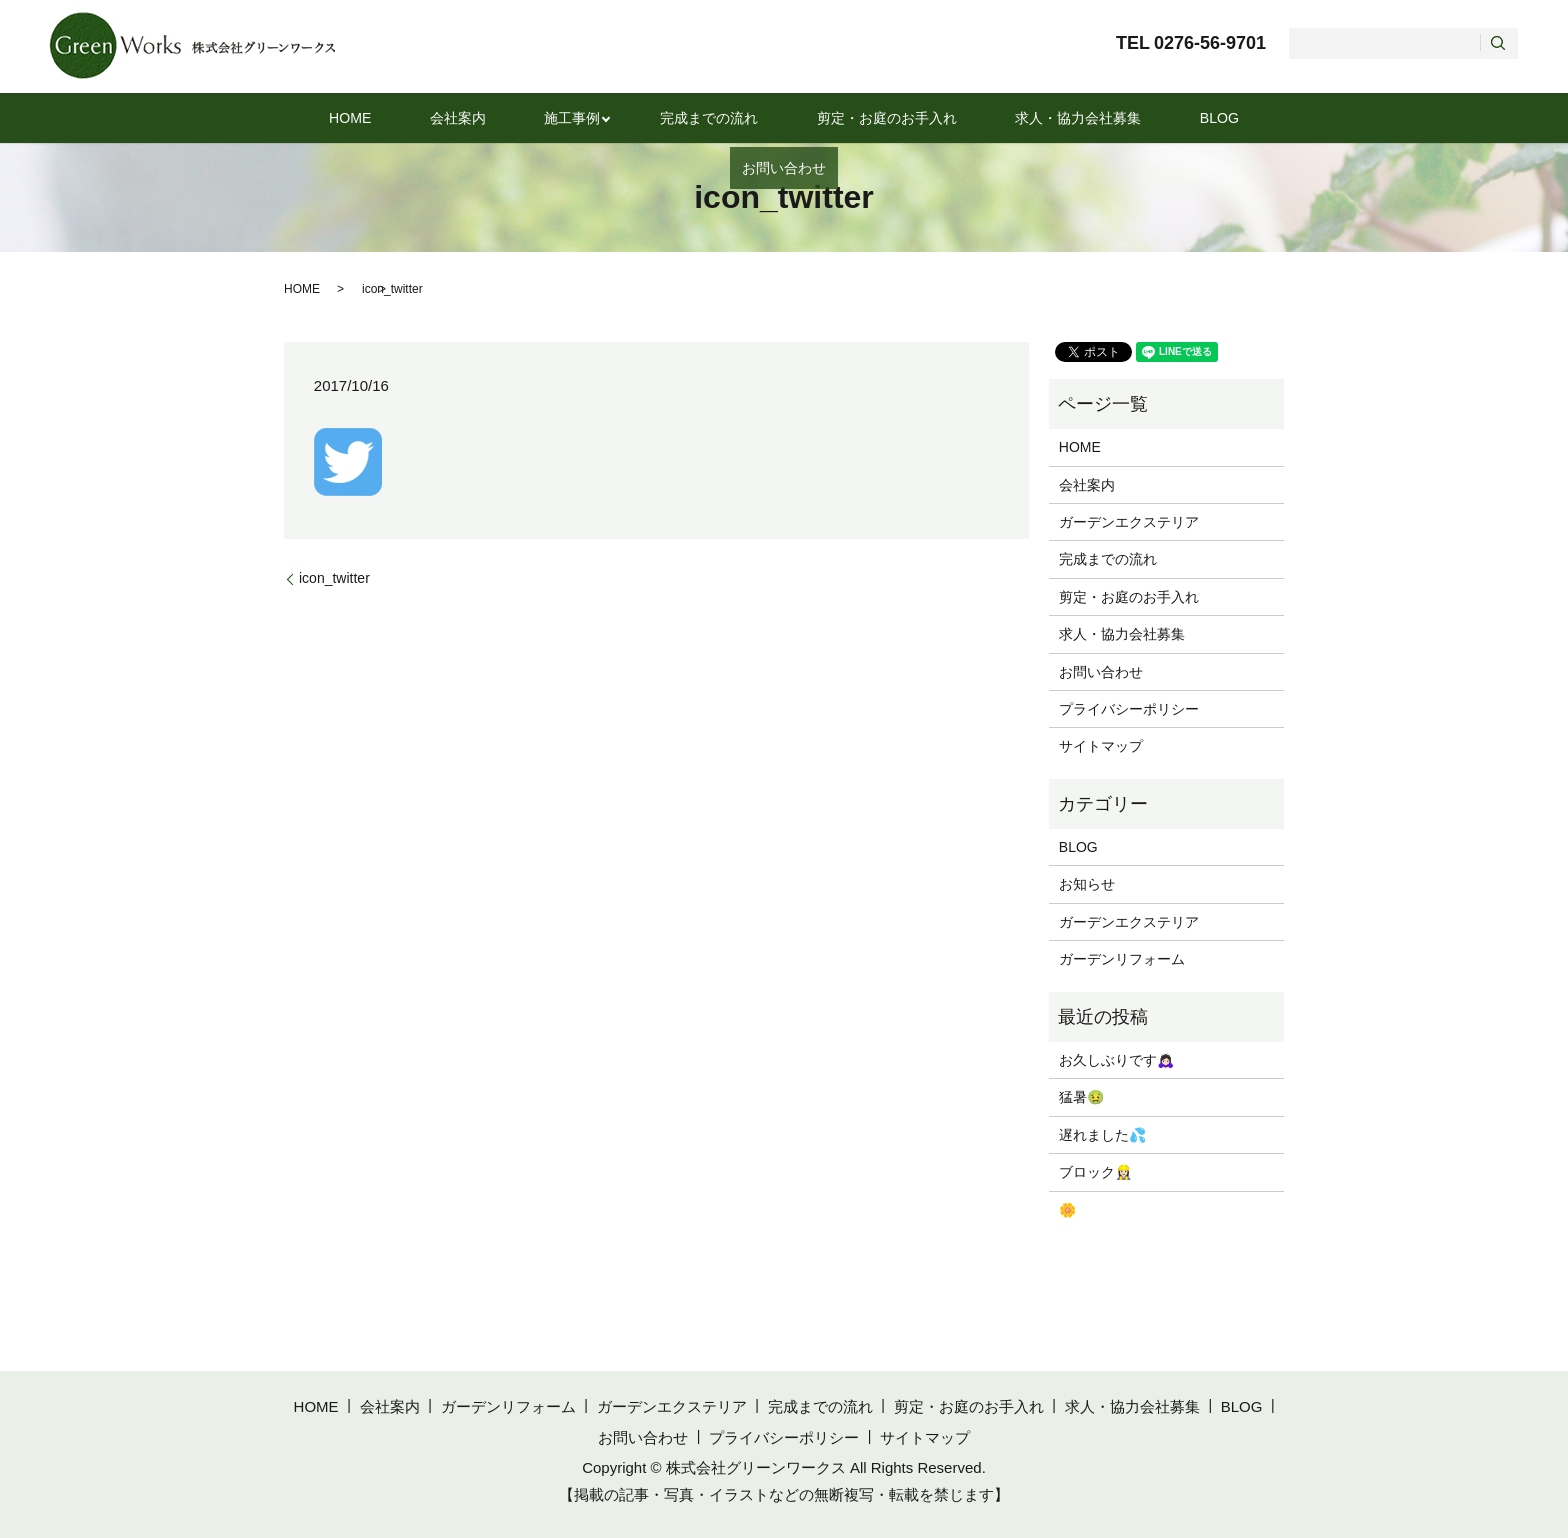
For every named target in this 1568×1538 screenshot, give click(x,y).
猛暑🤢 (1081, 1097)
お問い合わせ (1207, 117)
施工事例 (518, 117)
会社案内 (424, 117)
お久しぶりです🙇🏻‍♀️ (1116, 1060)
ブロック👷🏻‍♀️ (1095, 1172)
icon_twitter (334, 578)
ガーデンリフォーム (1122, 959)
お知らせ (1087, 884)
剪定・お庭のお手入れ (810, 117)
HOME (338, 117)
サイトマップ (1101, 746)
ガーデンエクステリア (1129, 522)
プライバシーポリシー (1129, 709)
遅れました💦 (1102, 1135)
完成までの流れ (648, 117)
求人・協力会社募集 (986, 117)
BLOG (1108, 117)
